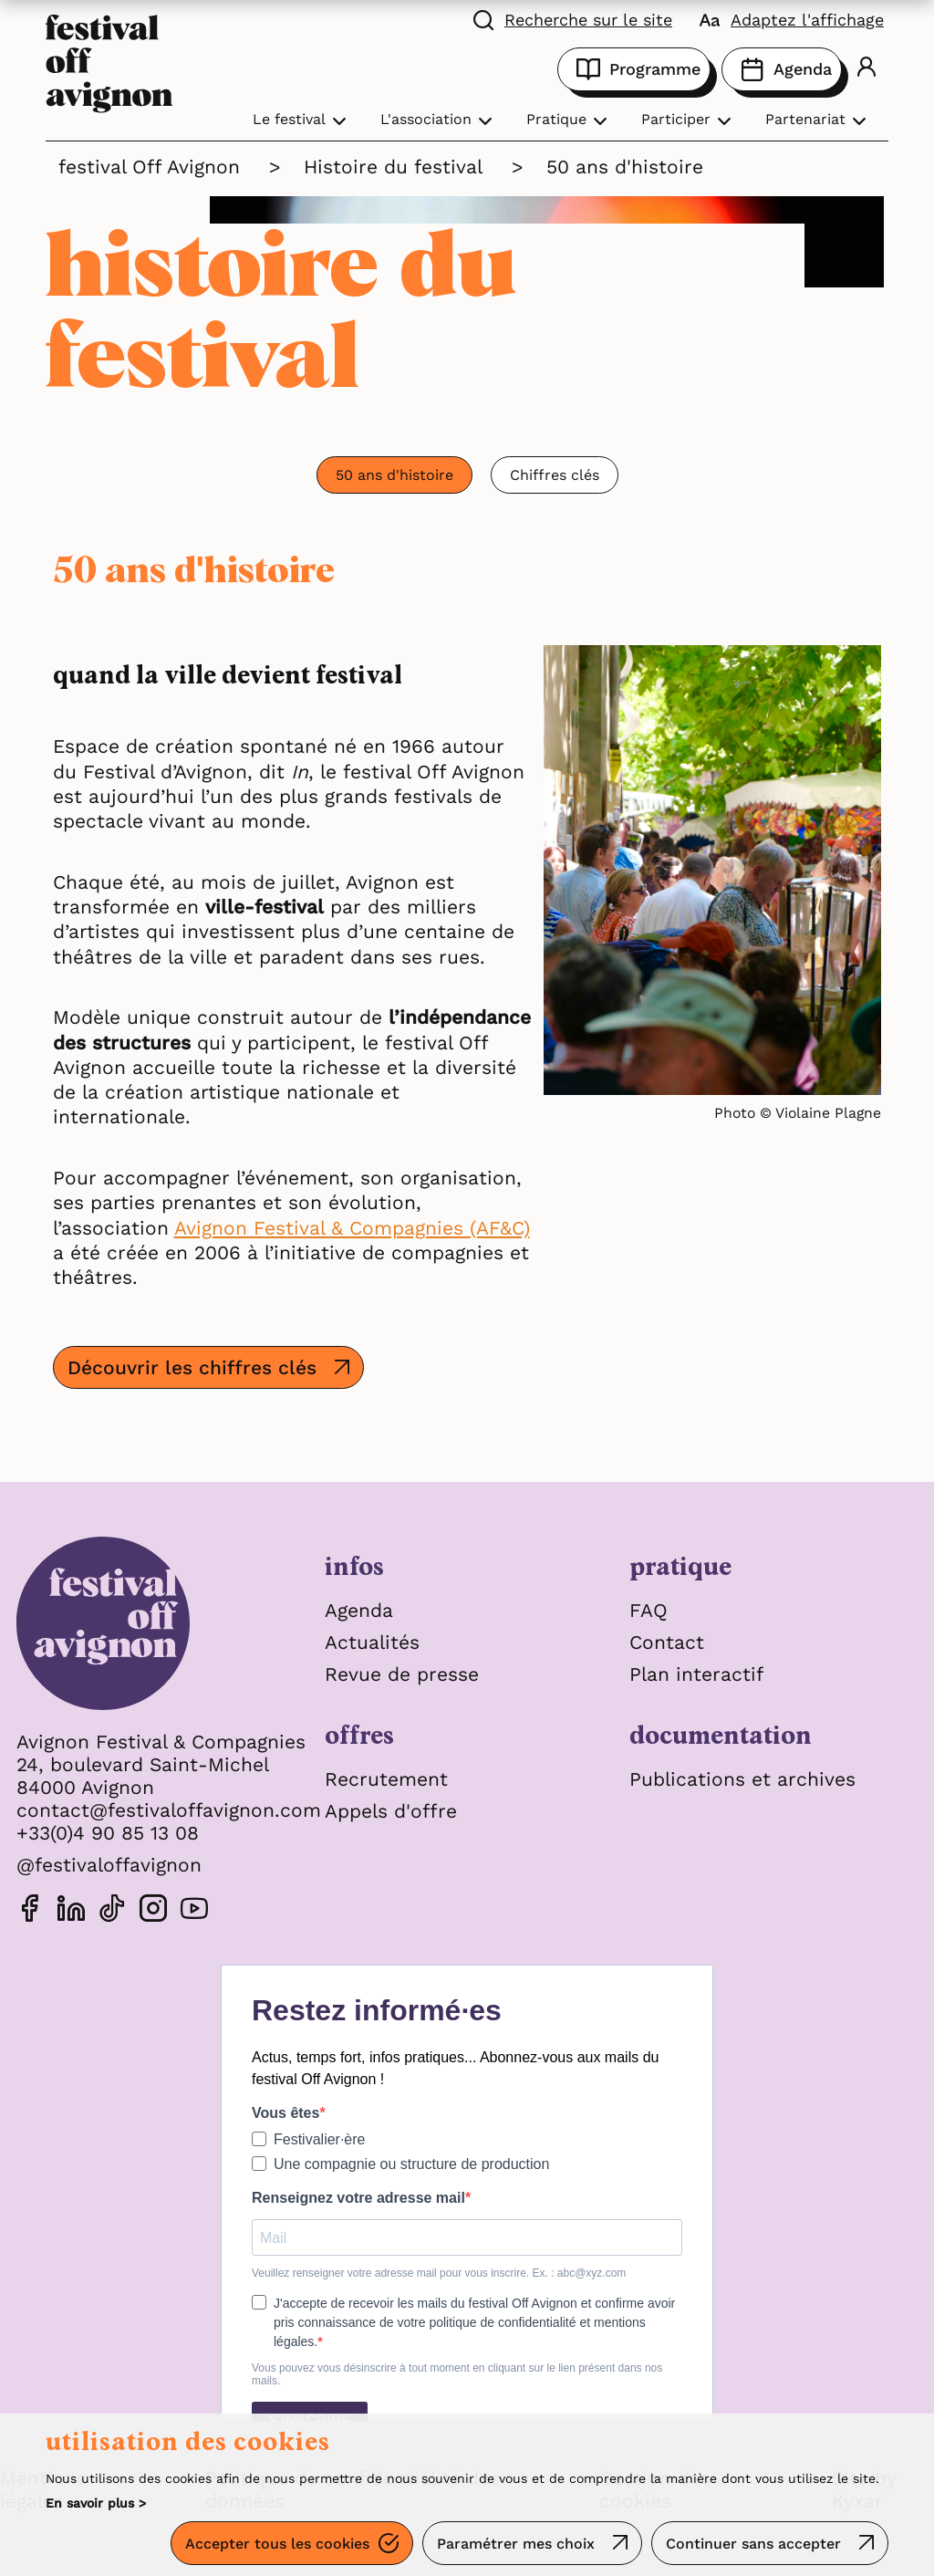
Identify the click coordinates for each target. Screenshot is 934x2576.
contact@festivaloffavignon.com (168, 1810)
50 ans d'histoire (394, 475)
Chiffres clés (554, 475)
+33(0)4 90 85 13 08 (107, 1832)
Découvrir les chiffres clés (192, 1367)
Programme (633, 69)
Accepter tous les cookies (277, 2543)
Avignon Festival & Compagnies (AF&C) (352, 1227)
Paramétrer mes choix (516, 2543)
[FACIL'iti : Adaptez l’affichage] (792, 18)
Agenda (782, 69)
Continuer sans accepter (753, 2543)
